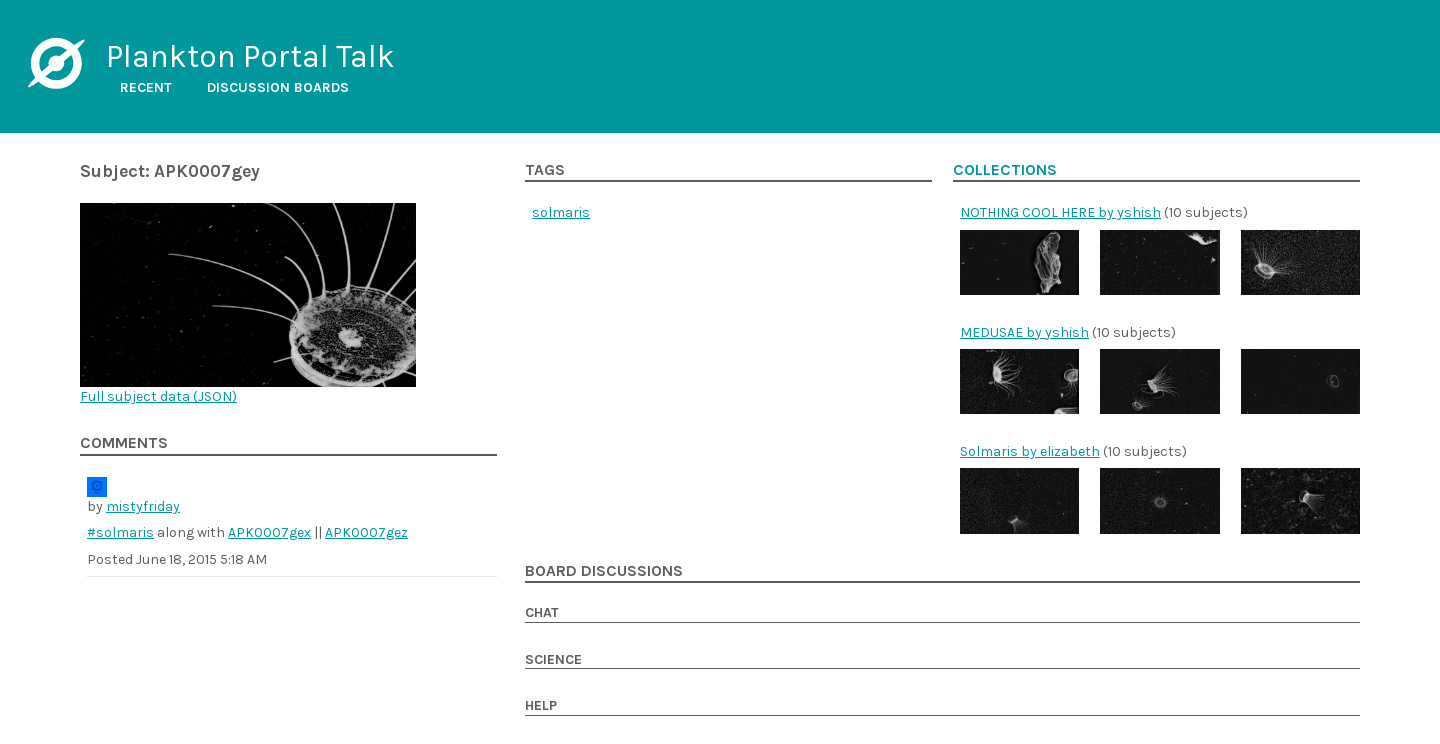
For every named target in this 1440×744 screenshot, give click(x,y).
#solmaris (120, 532)
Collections (1005, 170)
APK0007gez (366, 532)
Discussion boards (278, 87)
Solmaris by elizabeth (1030, 451)
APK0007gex (269, 532)
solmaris (561, 212)
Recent (146, 87)
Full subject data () (158, 396)
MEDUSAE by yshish (1024, 332)
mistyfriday (143, 506)
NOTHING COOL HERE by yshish (1060, 212)
